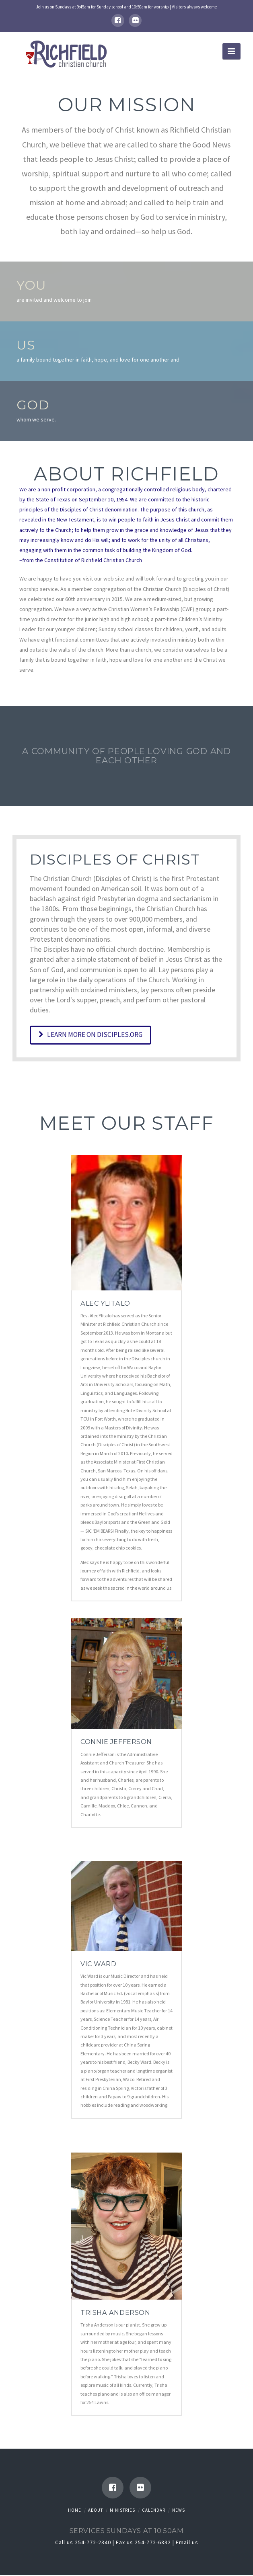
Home (74, 2512)
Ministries (122, 2512)
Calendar (153, 2512)
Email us (187, 2543)
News (178, 2512)
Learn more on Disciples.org (94, 1034)
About (95, 2512)
